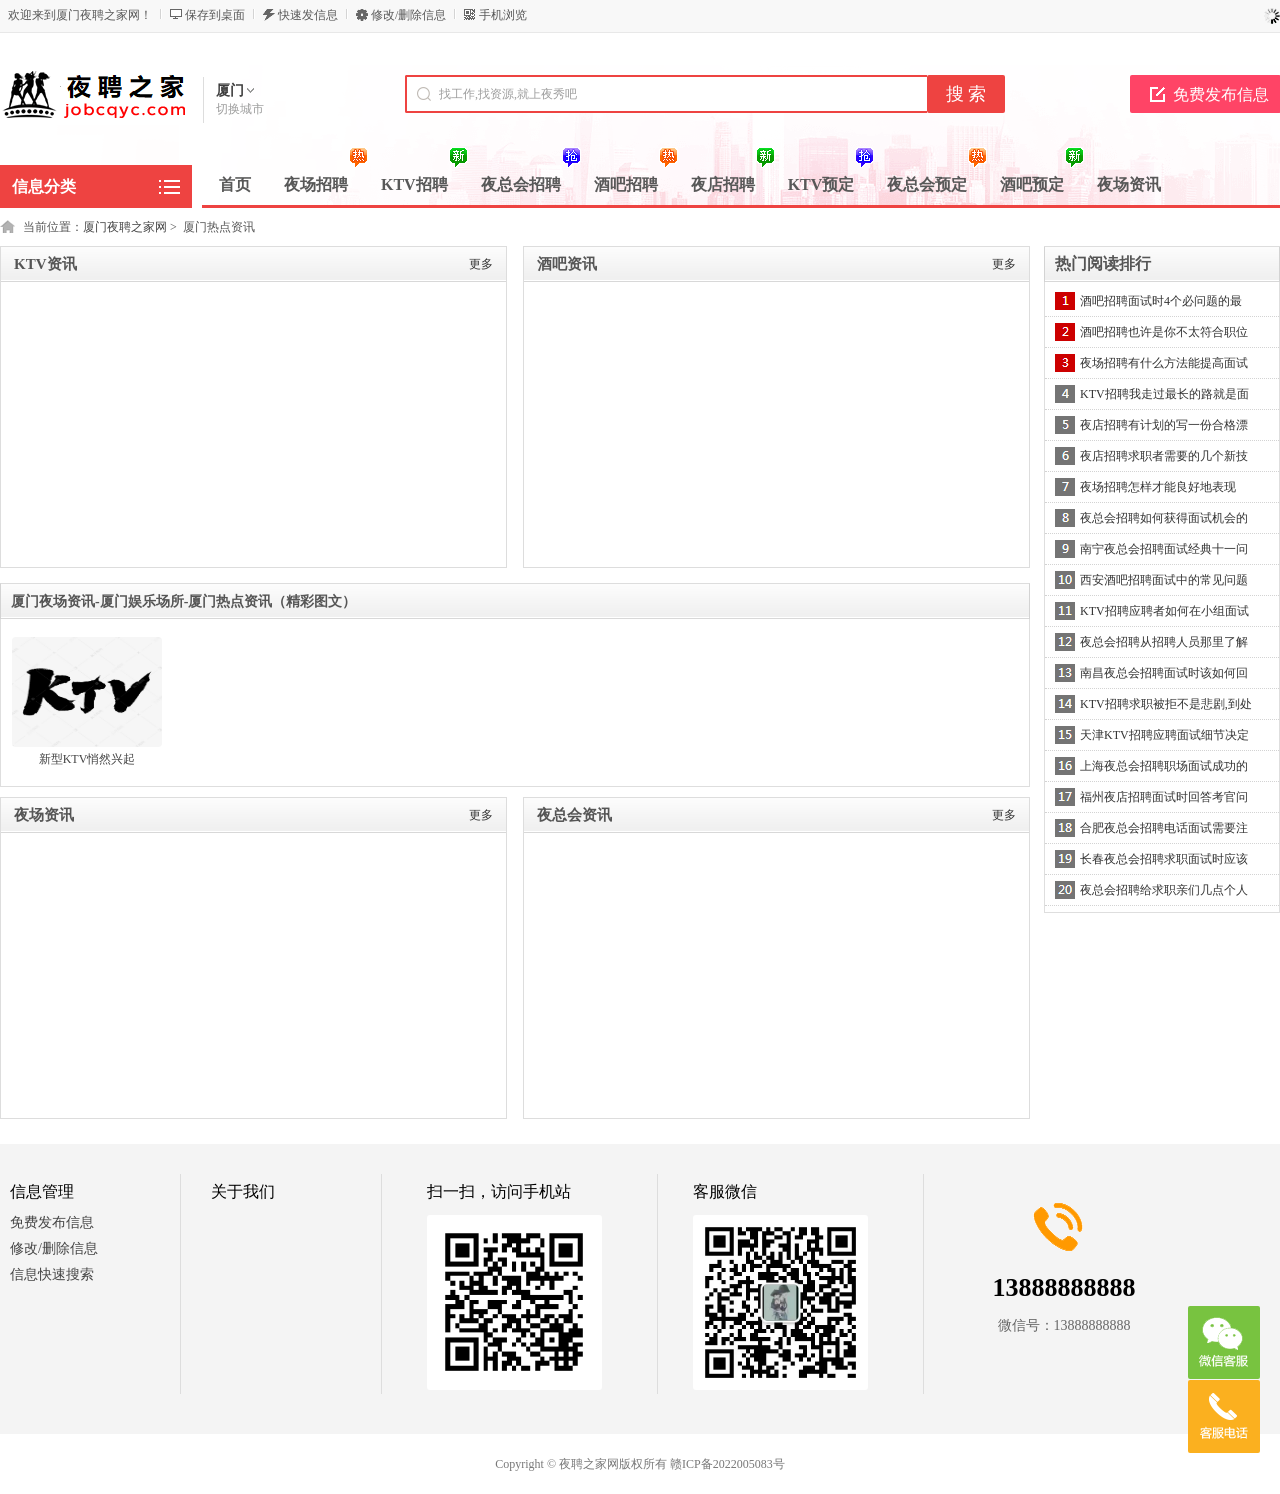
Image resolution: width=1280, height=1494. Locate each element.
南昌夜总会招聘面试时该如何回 (1164, 673)
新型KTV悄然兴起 (87, 759)
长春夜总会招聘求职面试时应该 (1164, 859)
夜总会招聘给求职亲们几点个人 (1164, 890)
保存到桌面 (215, 15)
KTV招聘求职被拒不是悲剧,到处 (1166, 704)
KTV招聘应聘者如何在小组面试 (1164, 611)
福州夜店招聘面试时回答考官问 (1164, 797)
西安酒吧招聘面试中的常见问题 (1164, 580)
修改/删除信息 (408, 15)
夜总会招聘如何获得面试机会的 (1164, 518)
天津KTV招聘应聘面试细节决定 (1164, 735)
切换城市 (240, 109)
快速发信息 (308, 15)
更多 (481, 264)
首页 (235, 184)
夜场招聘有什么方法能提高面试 (1164, 363)
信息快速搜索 (52, 1274)
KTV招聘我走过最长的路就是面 (1164, 394)
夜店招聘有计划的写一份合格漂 (1164, 425)
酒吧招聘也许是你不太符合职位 (1164, 332)
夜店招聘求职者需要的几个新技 (1164, 456)
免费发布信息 (52, 1222)
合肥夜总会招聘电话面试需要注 (1164, 828)
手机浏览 (503, 15)
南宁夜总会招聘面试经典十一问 (1164, 549)
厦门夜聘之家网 (125, 227)
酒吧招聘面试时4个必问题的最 (1161, 301)
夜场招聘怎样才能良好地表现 (1158, 487)
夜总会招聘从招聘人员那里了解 (1164, 642)
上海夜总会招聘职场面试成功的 (1164, 766)
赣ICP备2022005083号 (727, 1464)
